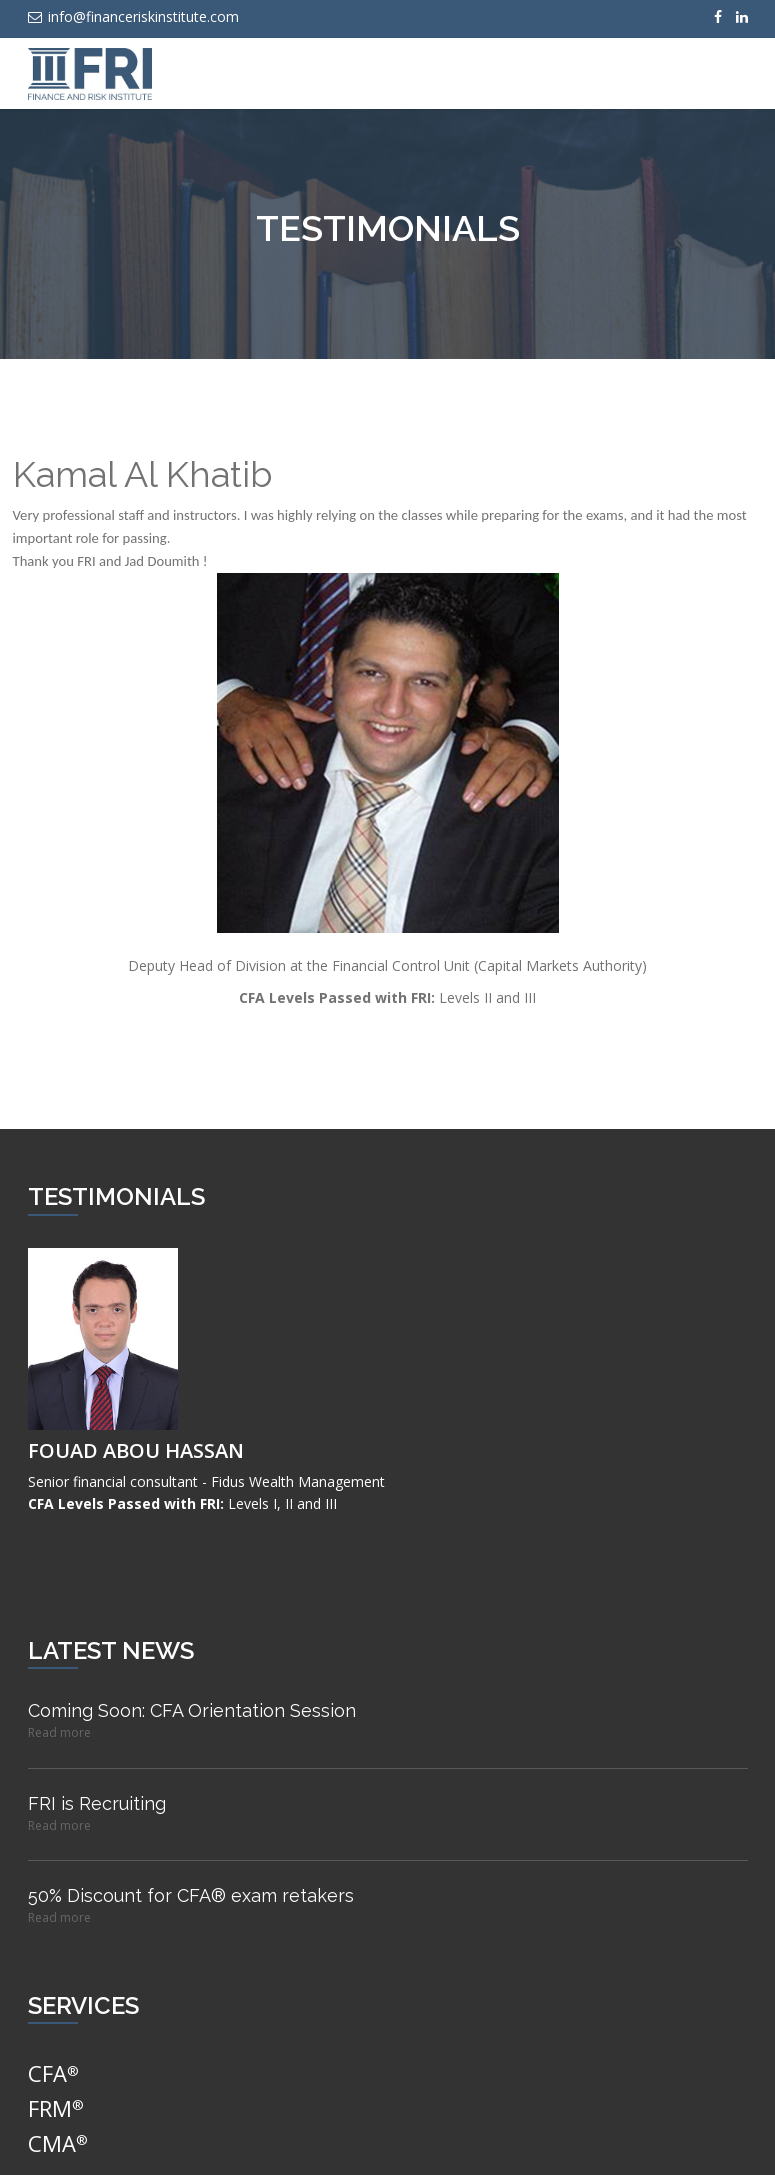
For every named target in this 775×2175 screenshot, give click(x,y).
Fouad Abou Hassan (136, 1450)
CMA (58, 2143)
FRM (56, 2108)
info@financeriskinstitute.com (133, 16)
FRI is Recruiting (97, 1803)
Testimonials (388, 228)
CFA (53, 2073)
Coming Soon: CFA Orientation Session (192, 1710)
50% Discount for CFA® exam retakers (191, 1895)
